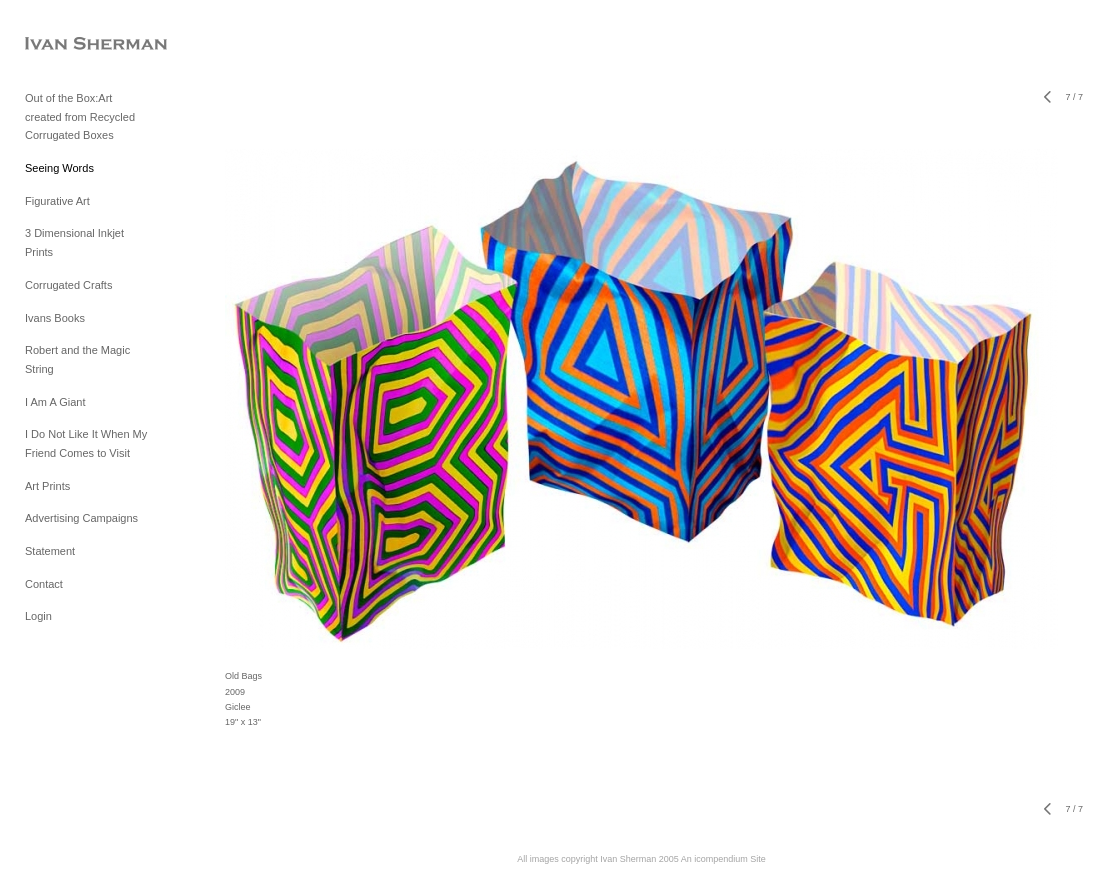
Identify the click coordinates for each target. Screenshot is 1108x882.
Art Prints (47, 486)
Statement (50, 551)
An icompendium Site (723, 859)
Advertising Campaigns (81, 518)
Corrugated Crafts (68, 285)
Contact (44, 584)
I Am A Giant (55, 402)
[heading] (75, 44)
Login (38, 616)
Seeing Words (59, 168)
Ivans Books (55, 318)
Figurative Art (57, 201)
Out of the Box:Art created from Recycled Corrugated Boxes (80, 116)
